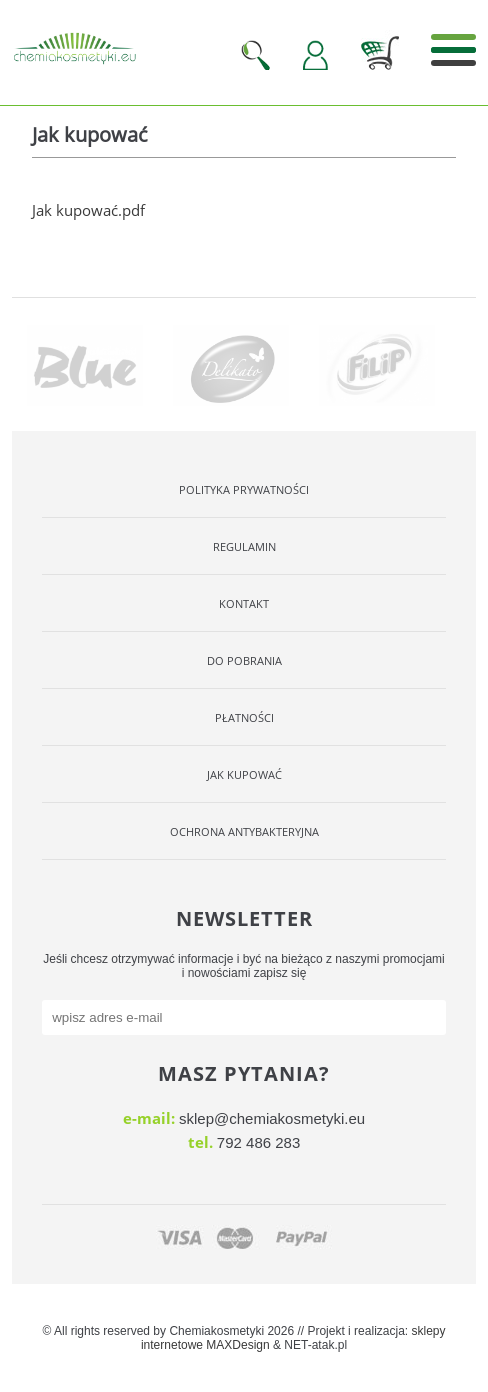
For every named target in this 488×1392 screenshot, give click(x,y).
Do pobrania (244, 660)
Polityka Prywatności (244, 489)
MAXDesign (237, 1345)
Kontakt (244, 603)
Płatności (244, 717)
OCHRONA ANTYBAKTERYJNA (244, 831)
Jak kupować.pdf (88, 210)
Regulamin (244, 546)
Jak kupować (244, 774)
